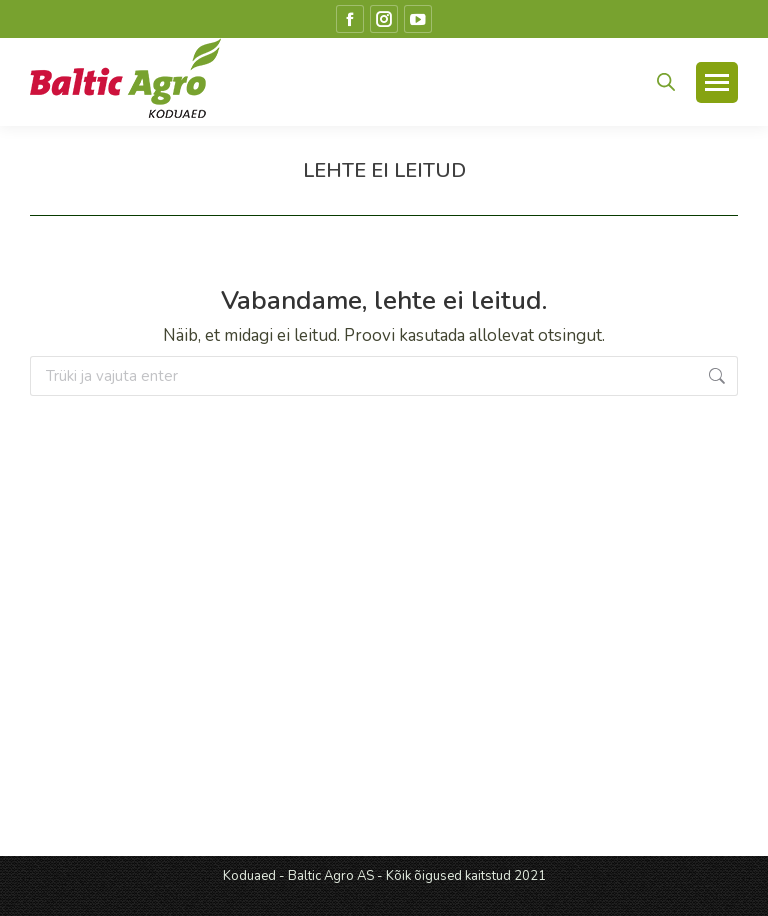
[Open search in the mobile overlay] (666, 82)
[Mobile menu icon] (717, 82)
